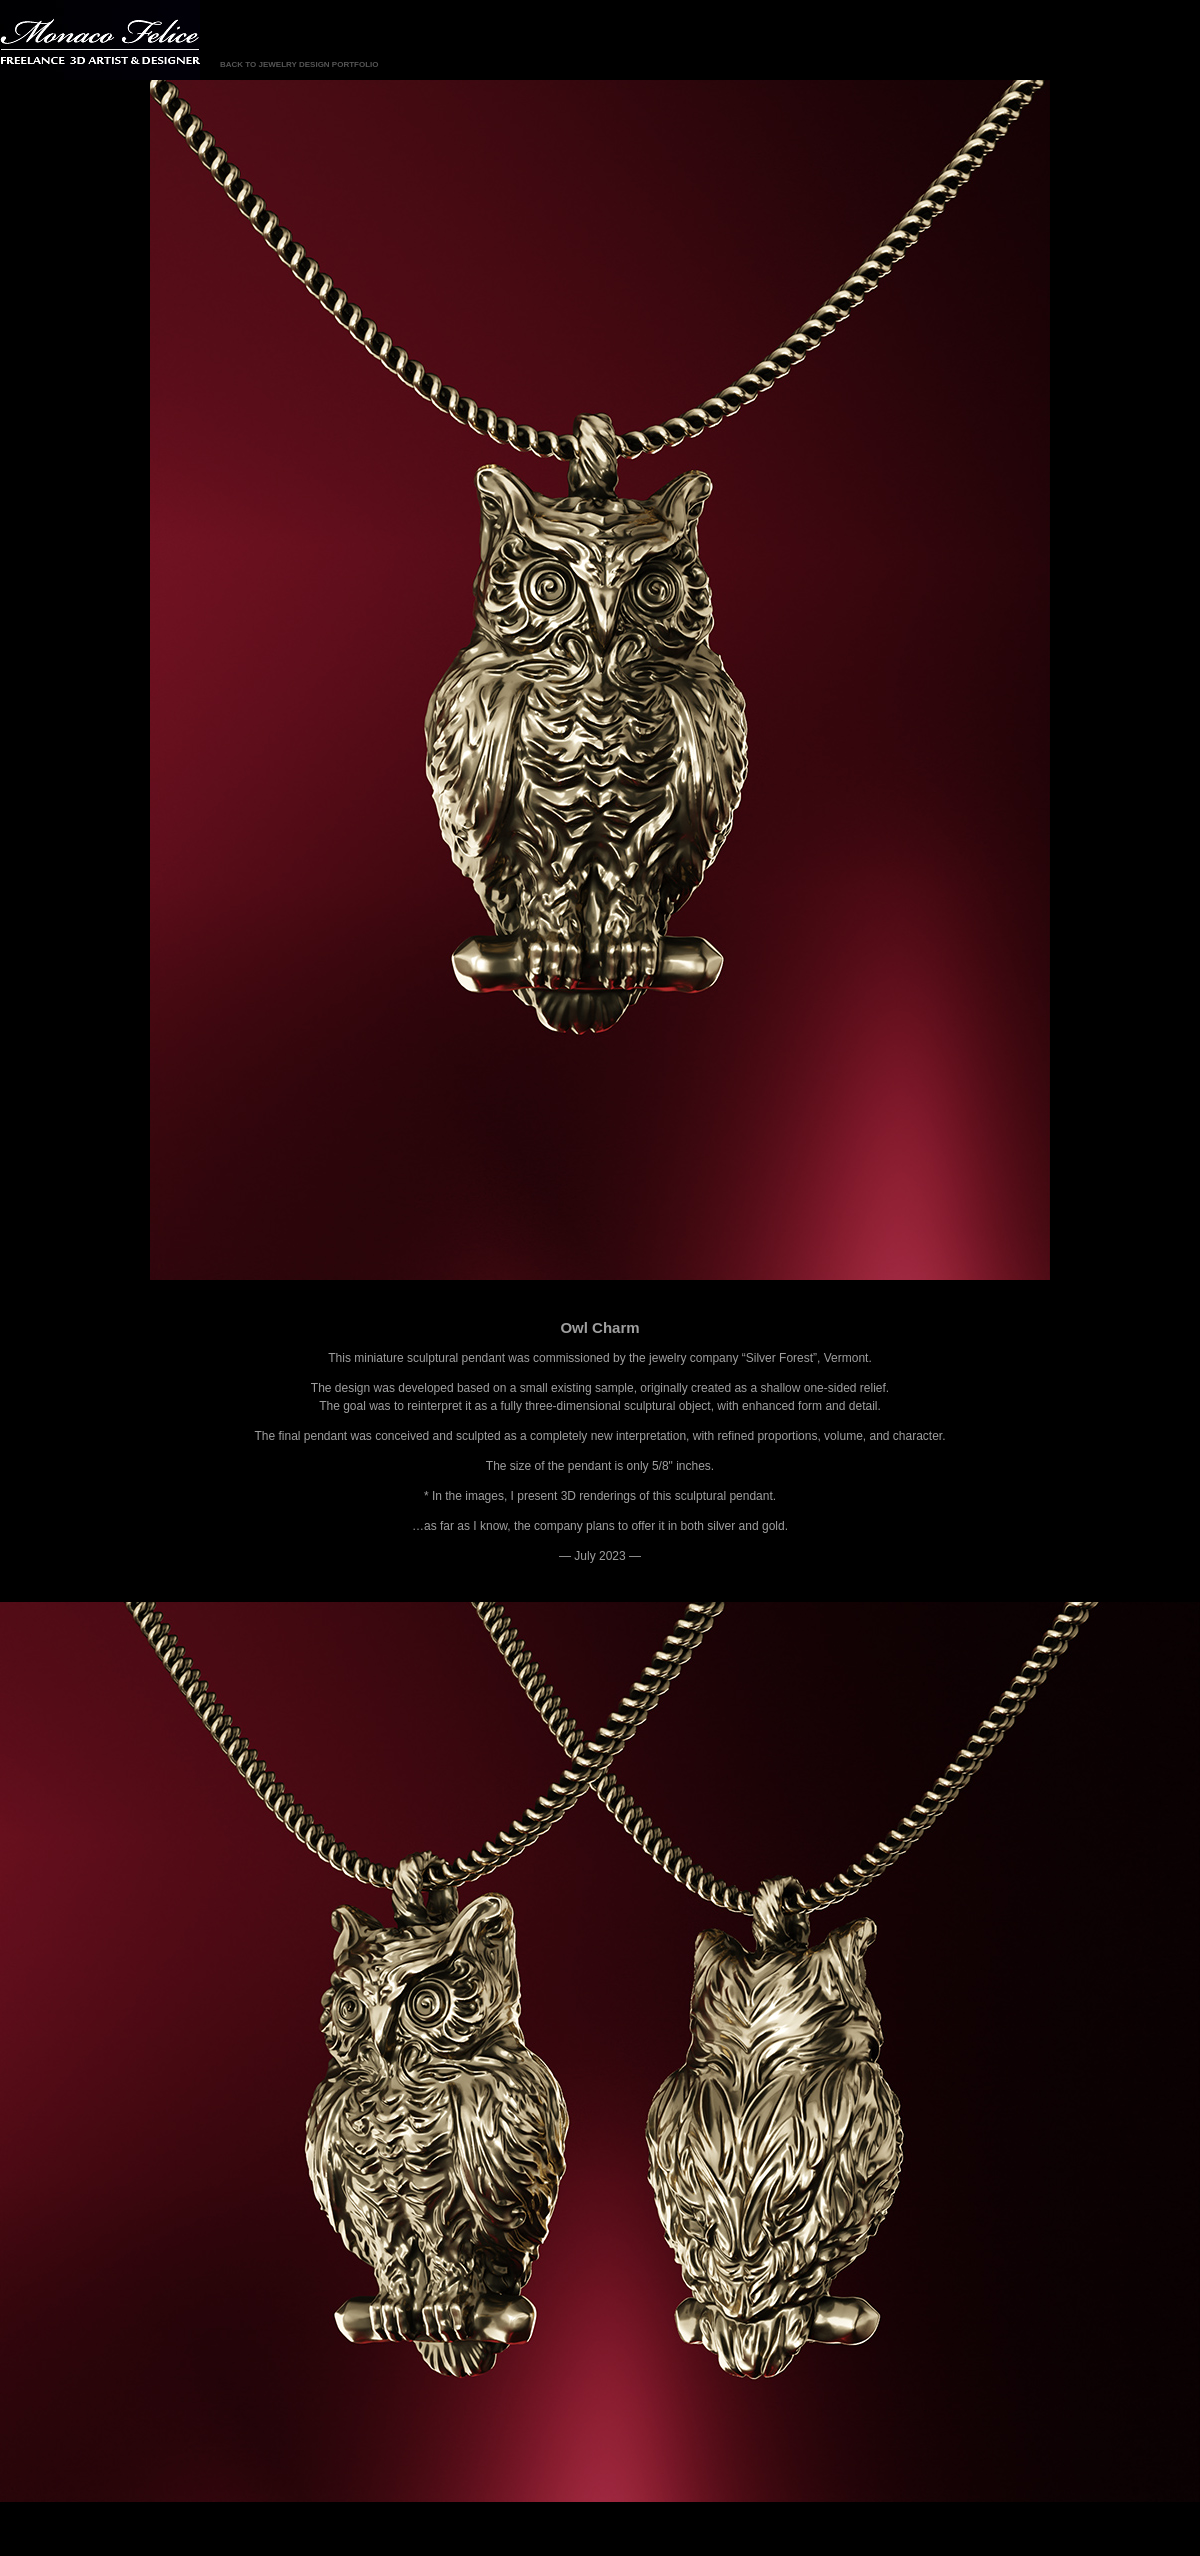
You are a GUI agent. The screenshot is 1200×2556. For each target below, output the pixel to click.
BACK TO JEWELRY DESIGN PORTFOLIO (299, 64)
